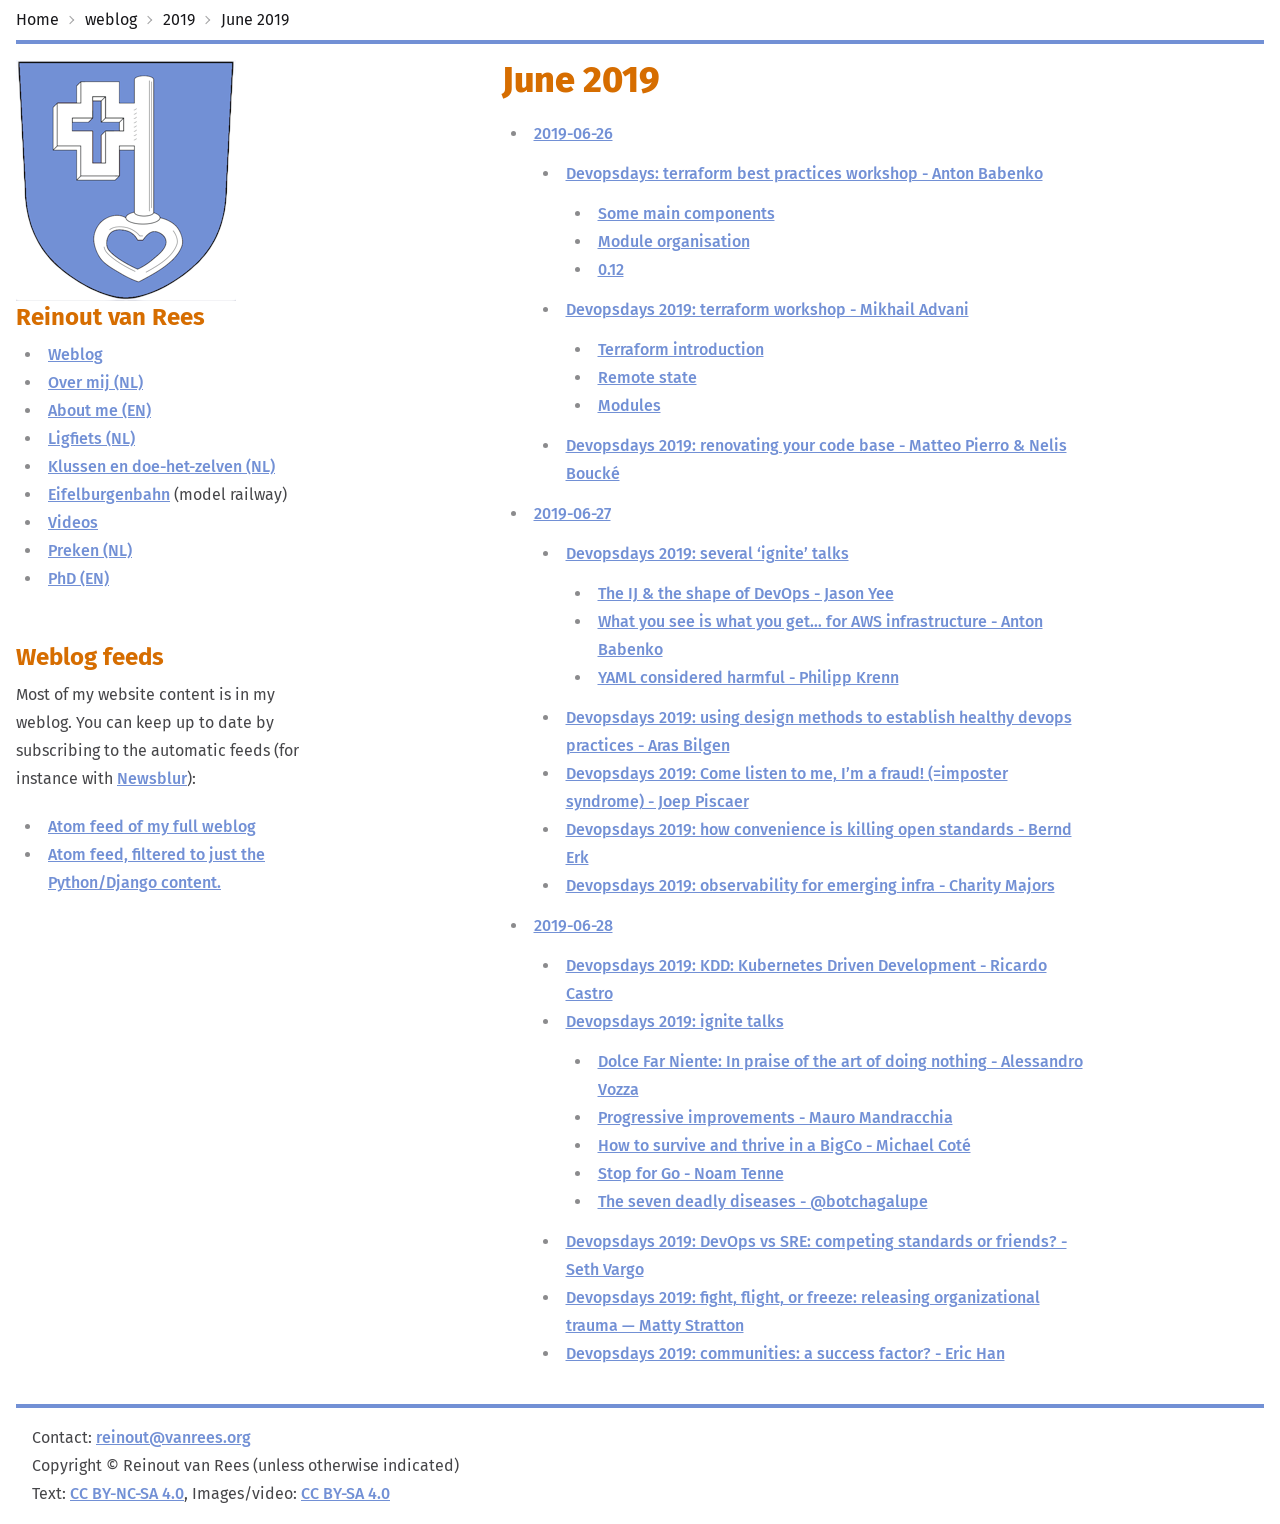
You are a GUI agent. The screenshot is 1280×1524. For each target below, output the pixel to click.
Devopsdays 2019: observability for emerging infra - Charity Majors (810, 885)
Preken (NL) (90, 550)
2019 (179, 19)
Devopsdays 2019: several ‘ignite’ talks (707, 553)
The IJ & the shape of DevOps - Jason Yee (746, 593)
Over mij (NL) (95, 382)
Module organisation (674, 241)
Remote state (647, 377)
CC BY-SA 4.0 (345, 1493)
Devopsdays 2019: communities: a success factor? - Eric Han (785, 1353)
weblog (111, 19)
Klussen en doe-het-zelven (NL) (161, 466)
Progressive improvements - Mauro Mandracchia (775, 1117)
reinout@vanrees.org (173, 1437)
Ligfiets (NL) (91, 438)
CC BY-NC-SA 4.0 (127, 1493)
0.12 (611, 269)
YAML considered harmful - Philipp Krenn (748, 677)
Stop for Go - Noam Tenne (691, 1173)
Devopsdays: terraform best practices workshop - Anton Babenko (804, 173)
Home (37, 19)
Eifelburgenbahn (109, 494)
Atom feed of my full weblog (152, 826)
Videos (73, 522)
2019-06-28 (573, 925)
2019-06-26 (573, 133)
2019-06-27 (572, 513)
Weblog (75, 354)
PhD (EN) (78, 578)
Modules (629, 405)
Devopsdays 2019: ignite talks (675, 1021)
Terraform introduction (681, 349)
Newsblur (152, 778)
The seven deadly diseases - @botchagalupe (763, 1201)
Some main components (686, 213)
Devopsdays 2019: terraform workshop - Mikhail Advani (767, 309)
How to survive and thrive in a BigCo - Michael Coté (784, 1145)
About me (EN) (99, 410)
